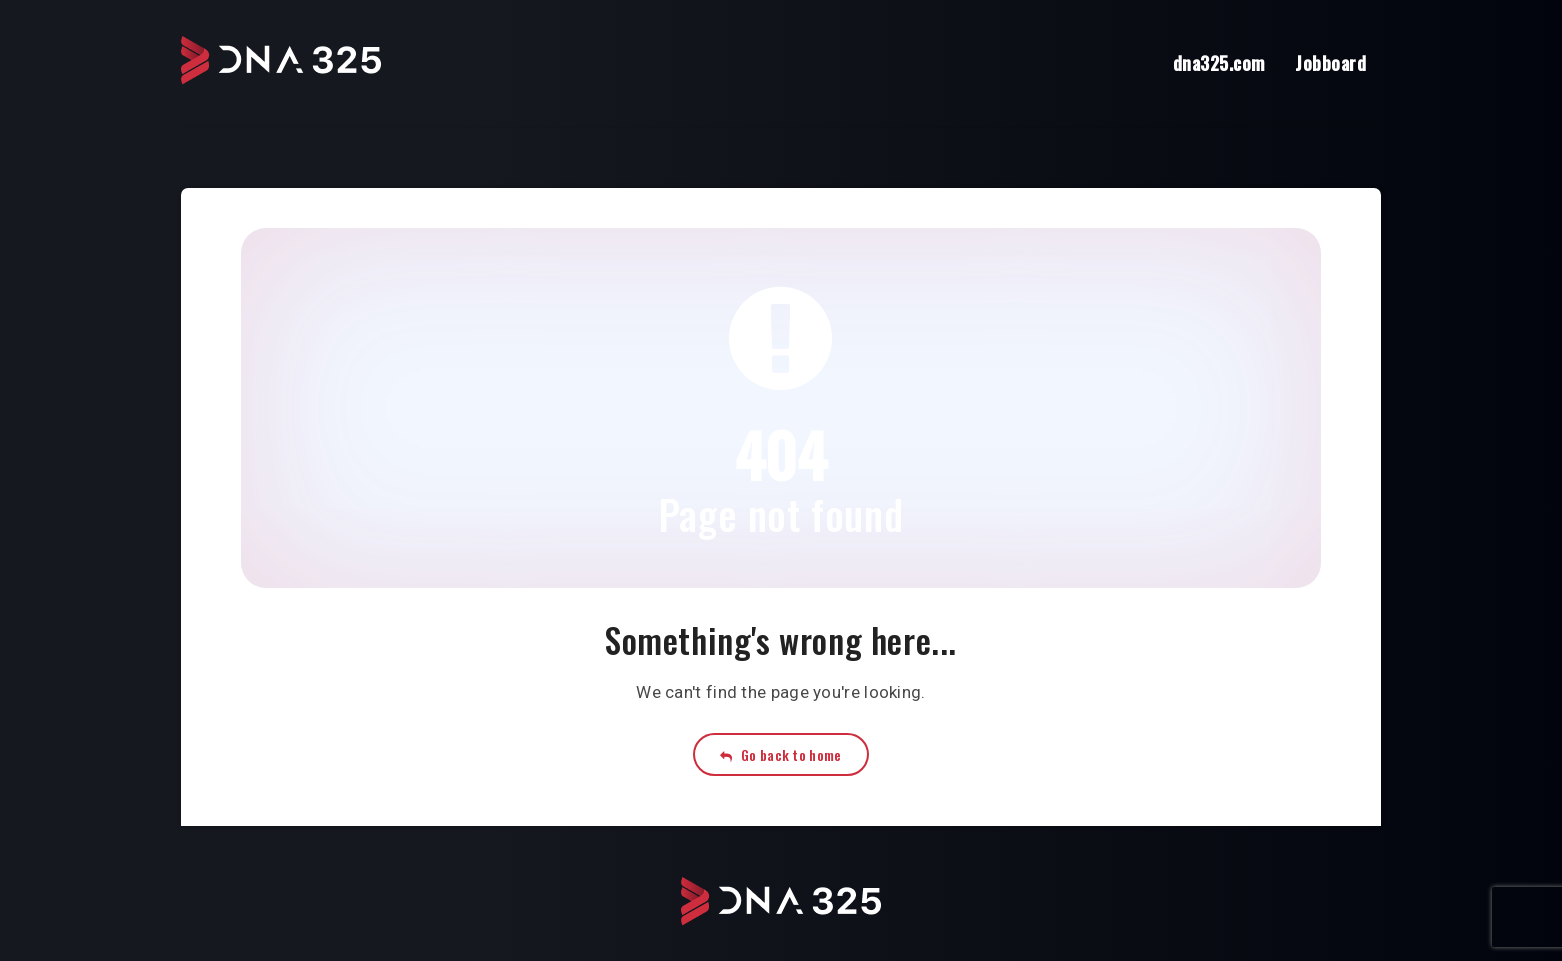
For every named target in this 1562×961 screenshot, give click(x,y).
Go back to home (780, 754)
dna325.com (1219, 63)
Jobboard (1330, 63)
